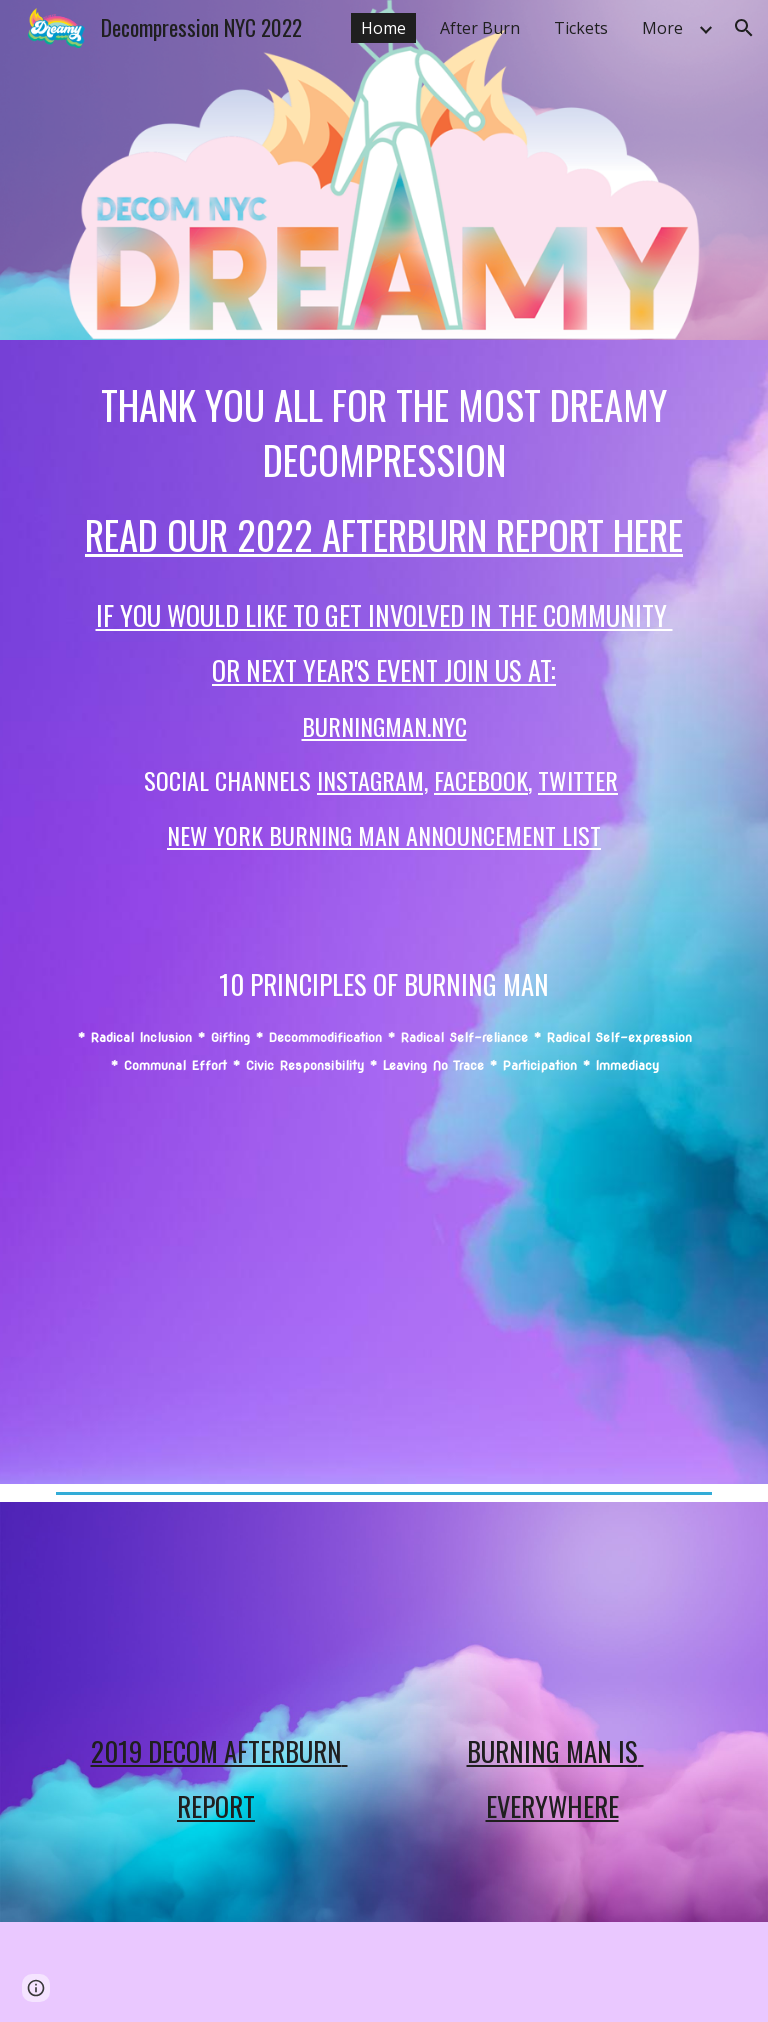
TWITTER (578, 780)
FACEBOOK (481, 780)
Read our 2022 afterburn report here (384, 534)
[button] (744, 28)
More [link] (662, 28)
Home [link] (383, 28)
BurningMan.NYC (384, 726)
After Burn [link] (480, 28)
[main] (383, 728)
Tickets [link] (581, 28)
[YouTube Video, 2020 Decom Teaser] (383, 1276)
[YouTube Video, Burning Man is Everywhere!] (551, 1615)
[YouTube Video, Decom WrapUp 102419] (215, 1615)
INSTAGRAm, (372, 780)
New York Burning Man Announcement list (384, 835)
